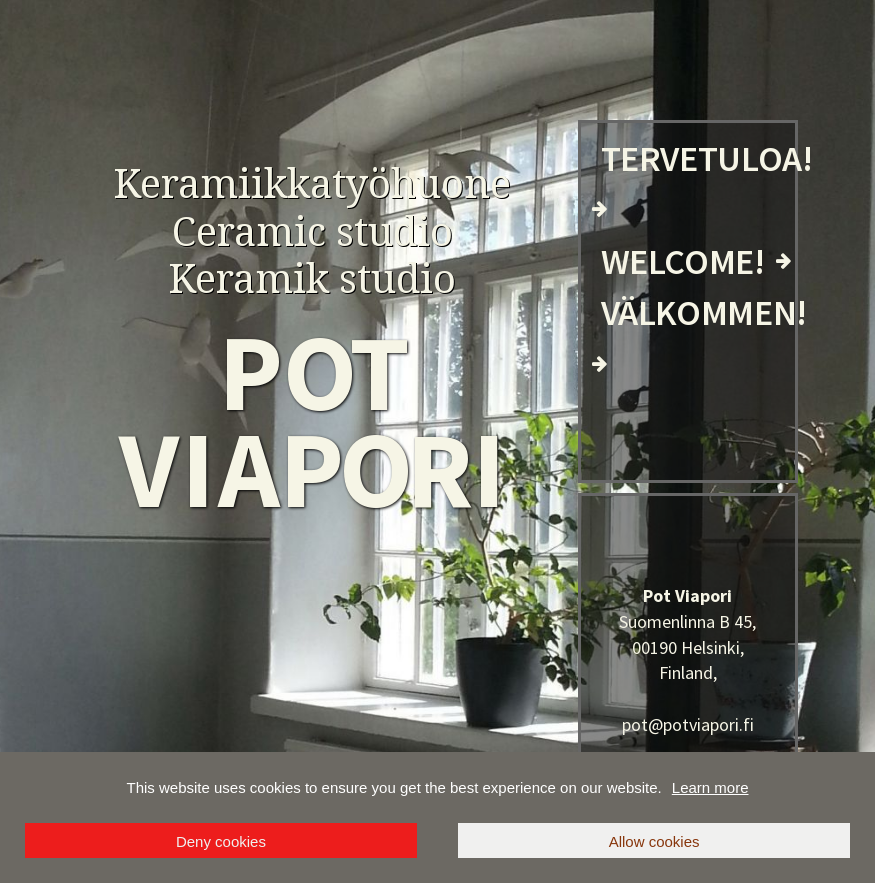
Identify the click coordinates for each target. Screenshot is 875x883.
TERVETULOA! (707, 158)
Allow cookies (654, 841)
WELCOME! (683, 261)
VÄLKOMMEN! (704, 312)
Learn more (710, 787)
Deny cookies (221, 841)
